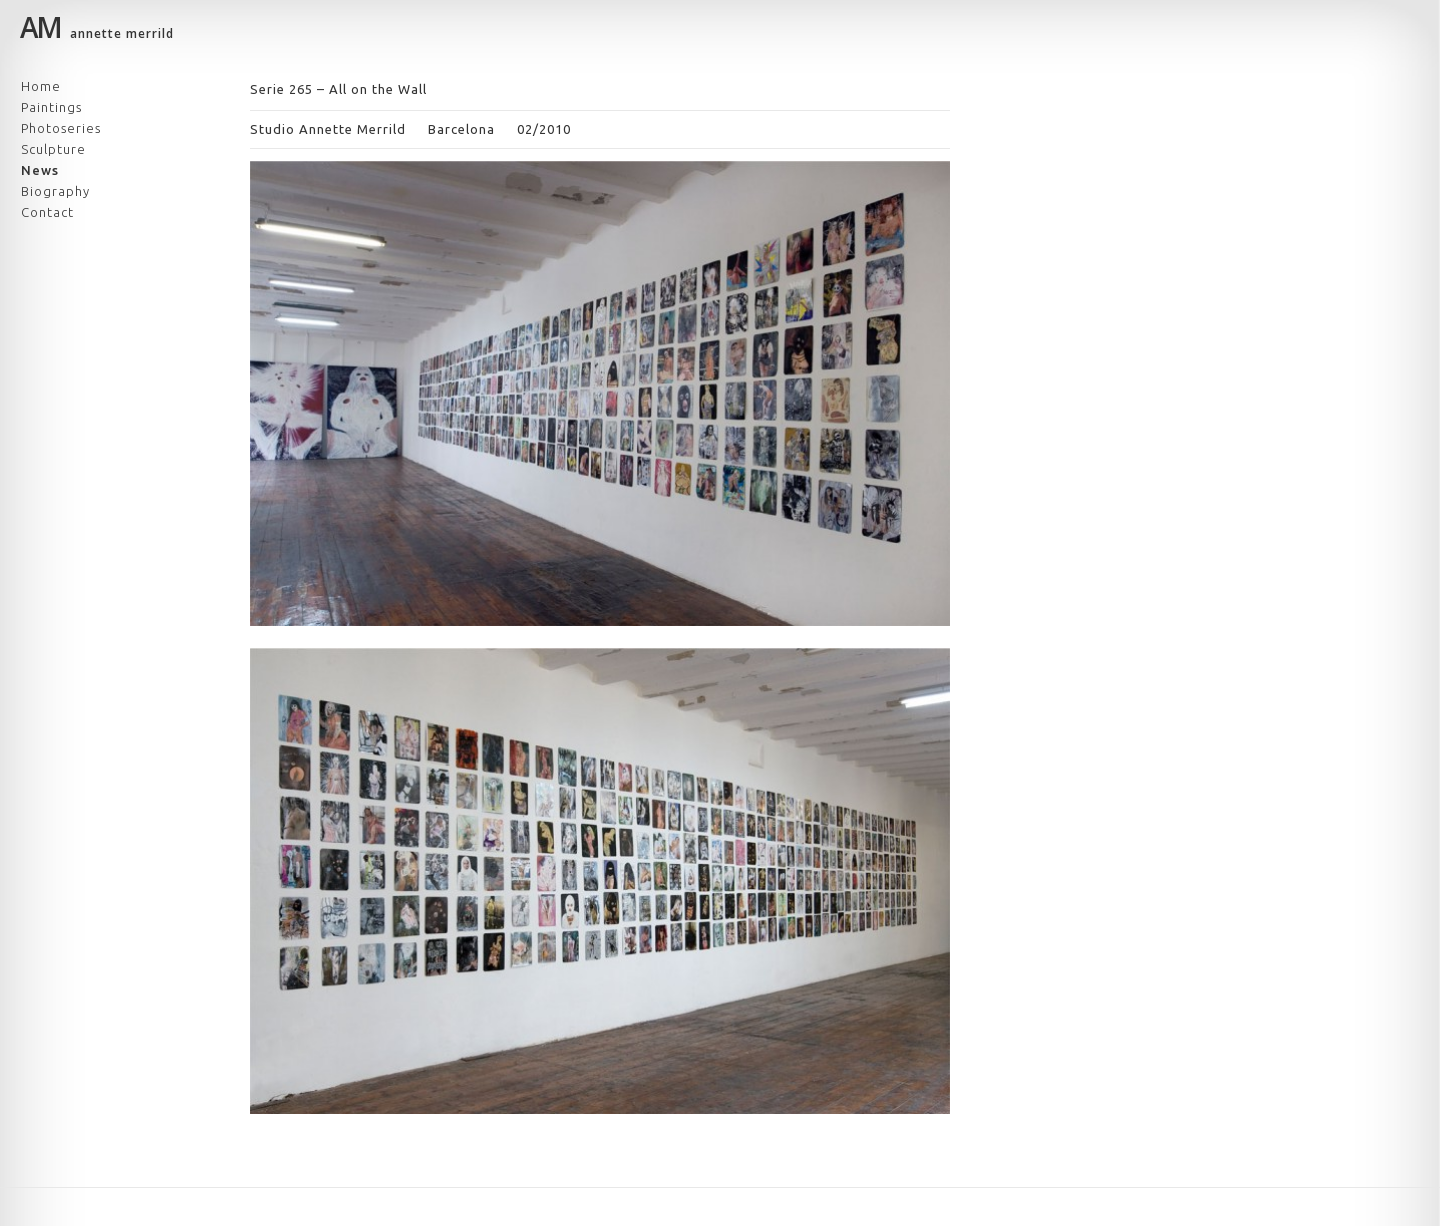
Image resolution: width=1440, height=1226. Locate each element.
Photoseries (61, 128)
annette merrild (97, 30)
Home (41, 86)
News (40, 170)
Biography (55, 191)
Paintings (51, 107)
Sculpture (53, 149)
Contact (47, 212)
